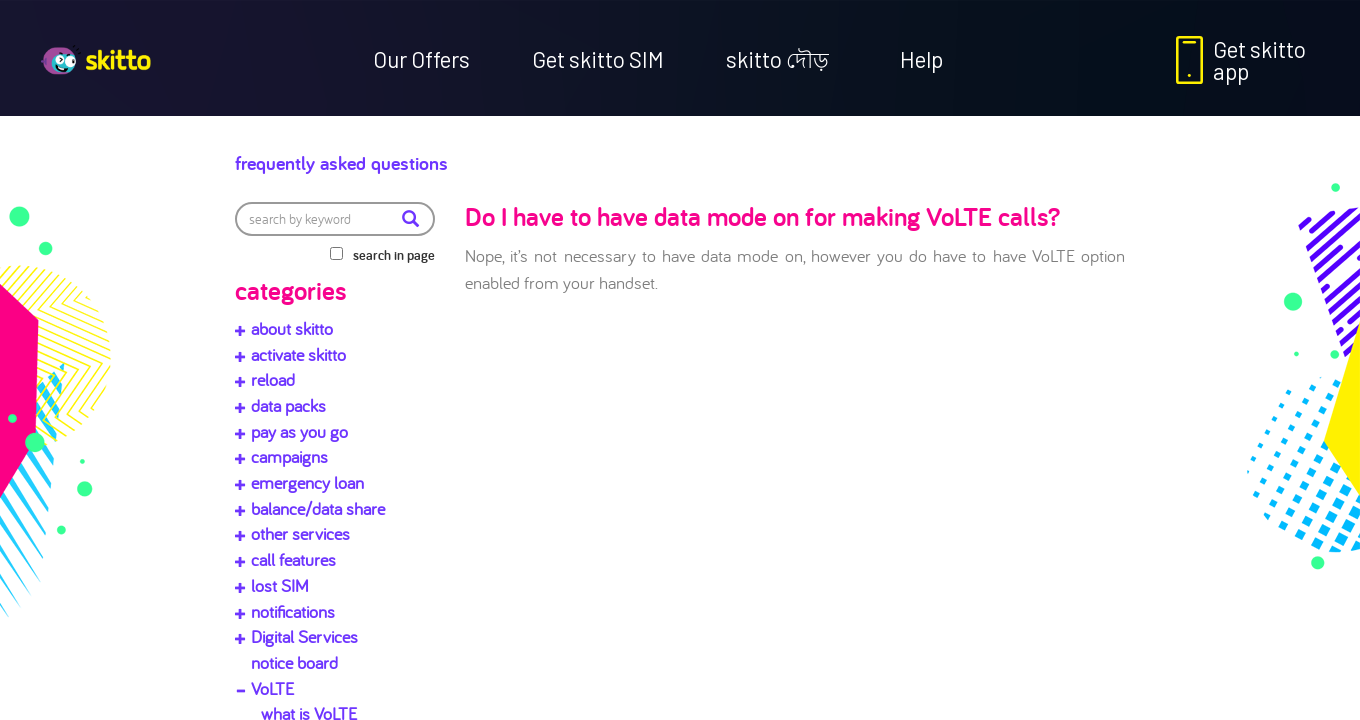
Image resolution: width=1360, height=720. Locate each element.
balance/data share (318, 508)
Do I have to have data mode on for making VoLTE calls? (762, 216)
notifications (293, 611)
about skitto (292, 328)
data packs (288, 405)
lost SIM (280, 585)
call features (293, 559)
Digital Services (304, 636)
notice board (294, 662)
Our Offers (421, 59)
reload (273, 379)
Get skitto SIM (598, 59)
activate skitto (298, 354)
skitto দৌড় (777, 59)
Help (921, 59)
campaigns (289, 456)
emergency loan (307, 482)
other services (300, 533)
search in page (394, 255)
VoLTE (272, 688)
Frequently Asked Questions (406, 158)
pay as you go (299, 431)
